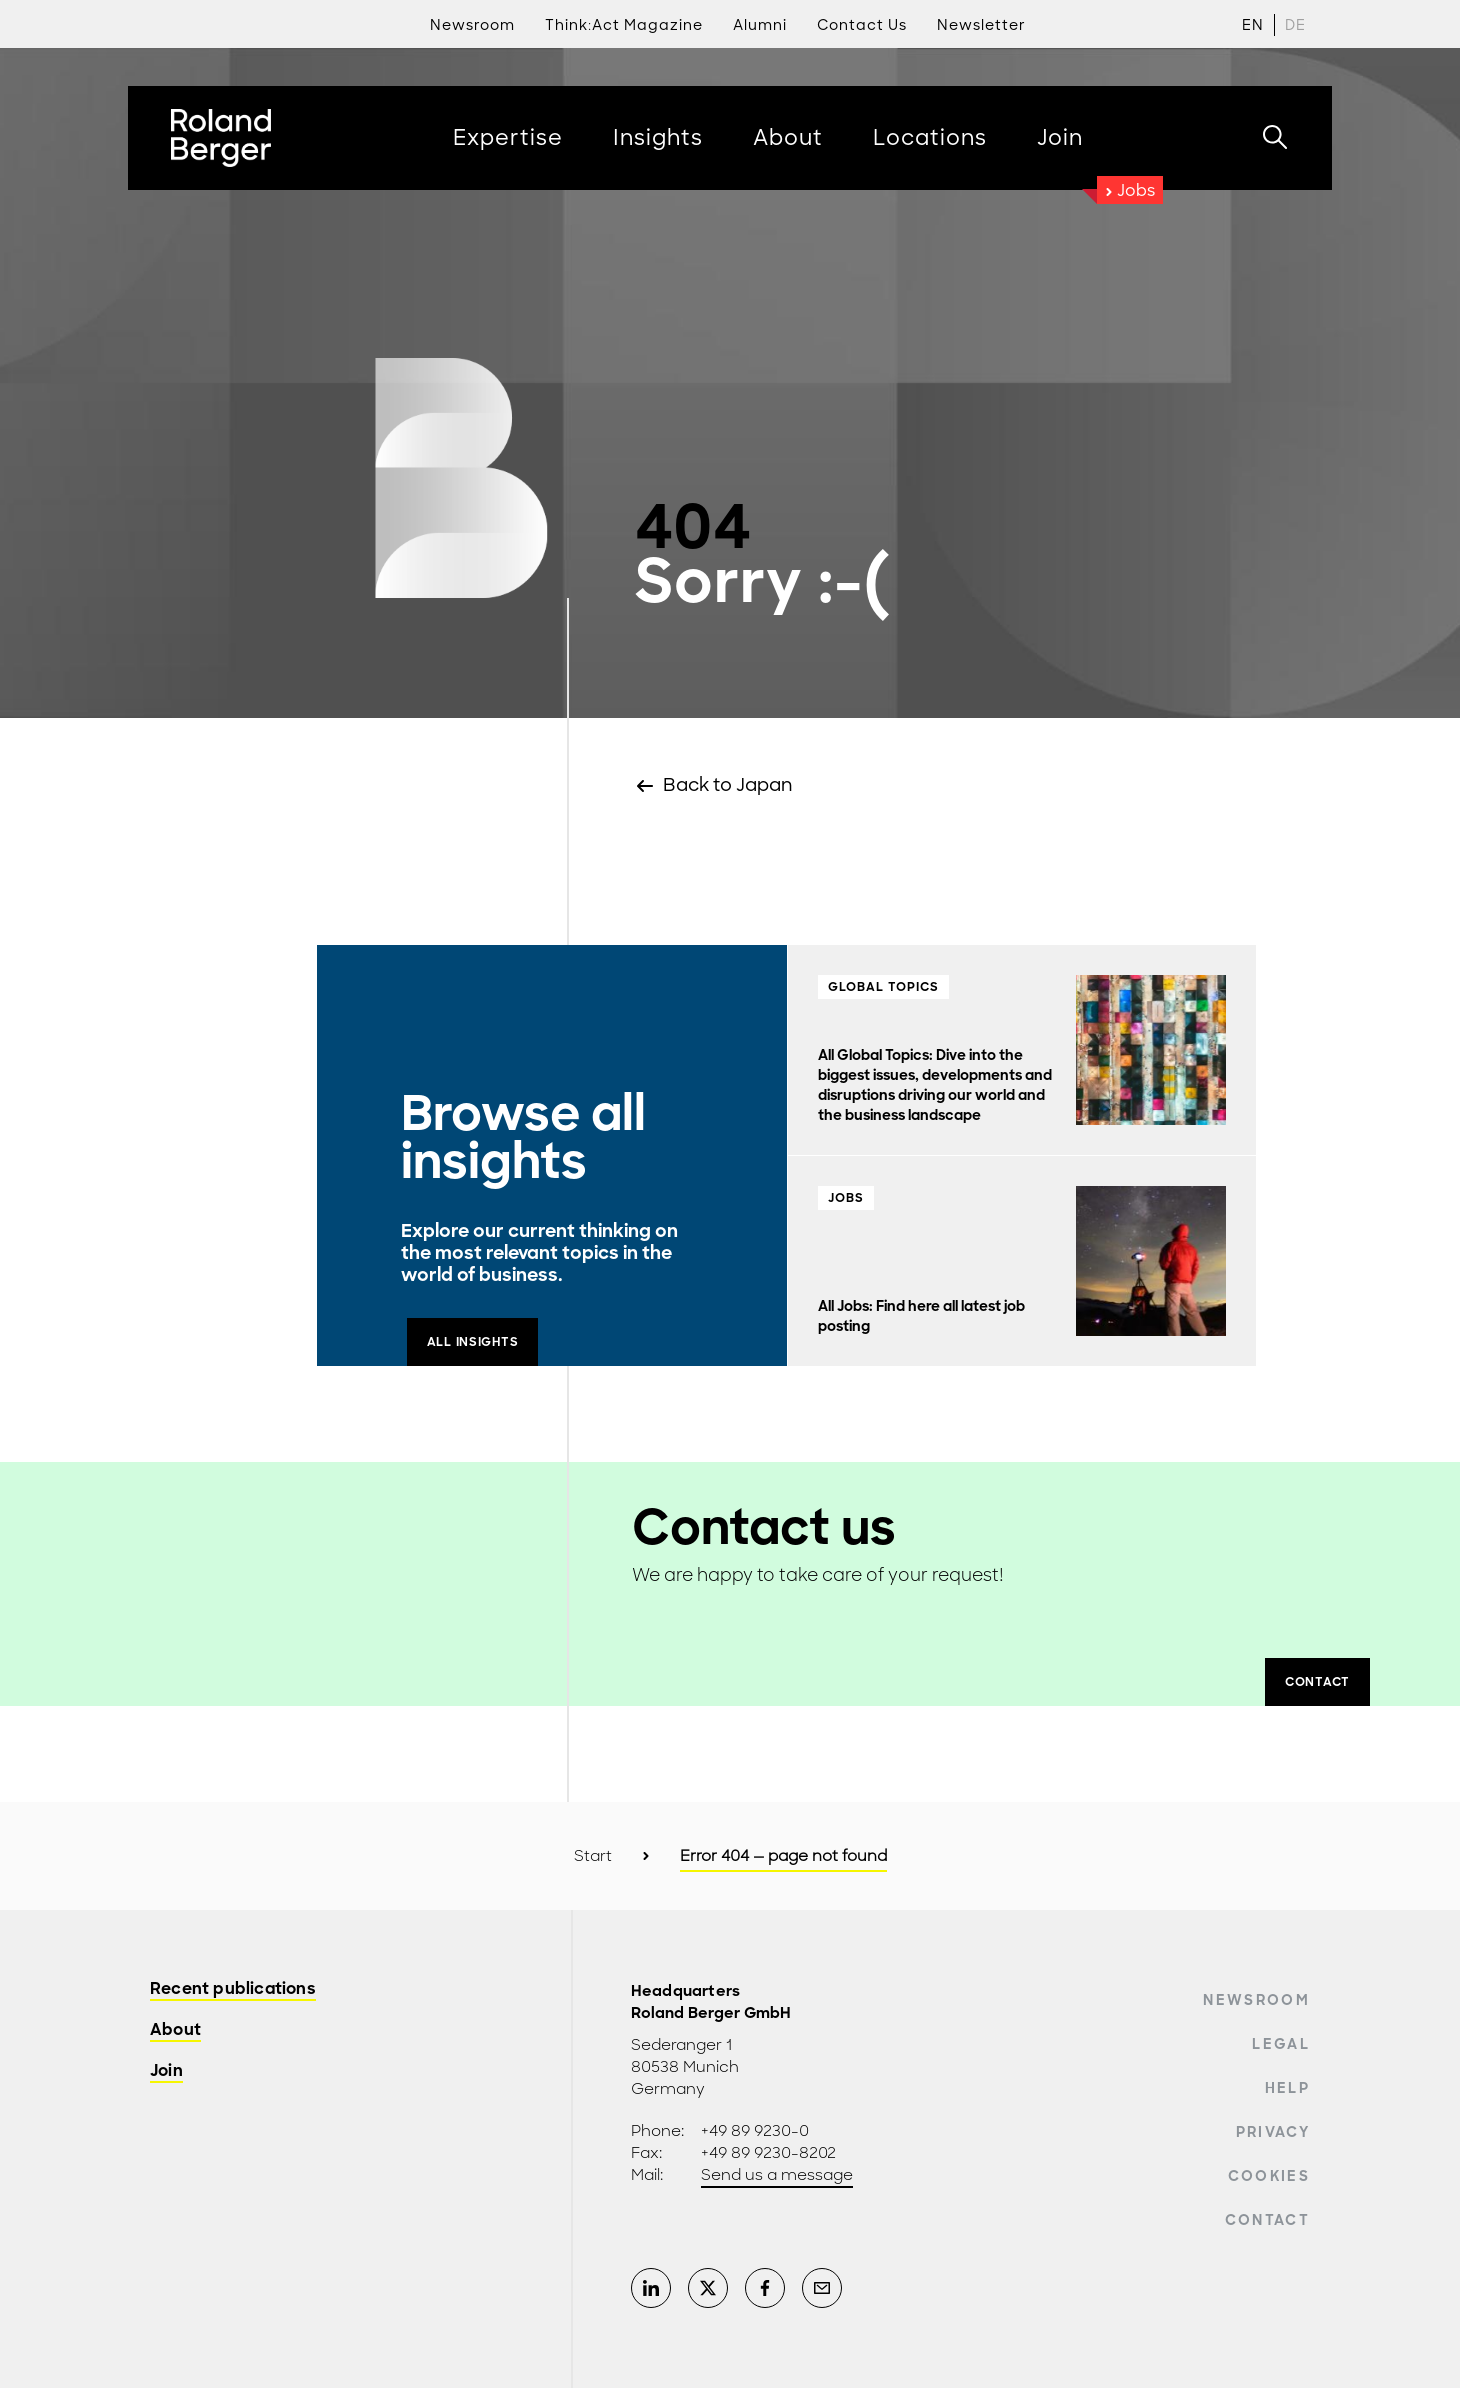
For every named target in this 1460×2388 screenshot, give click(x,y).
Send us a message (777, 2175)
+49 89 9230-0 (755, 2131)
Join (166, 2071)
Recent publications (233, 1989)
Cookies (1269, 2176)
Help (1287, 2088)
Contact (1267, 2220)
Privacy (1273, 2132)
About (175, 2030)
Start (593, 1856)
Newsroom (1256, 2000)
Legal (1281, 2044)
